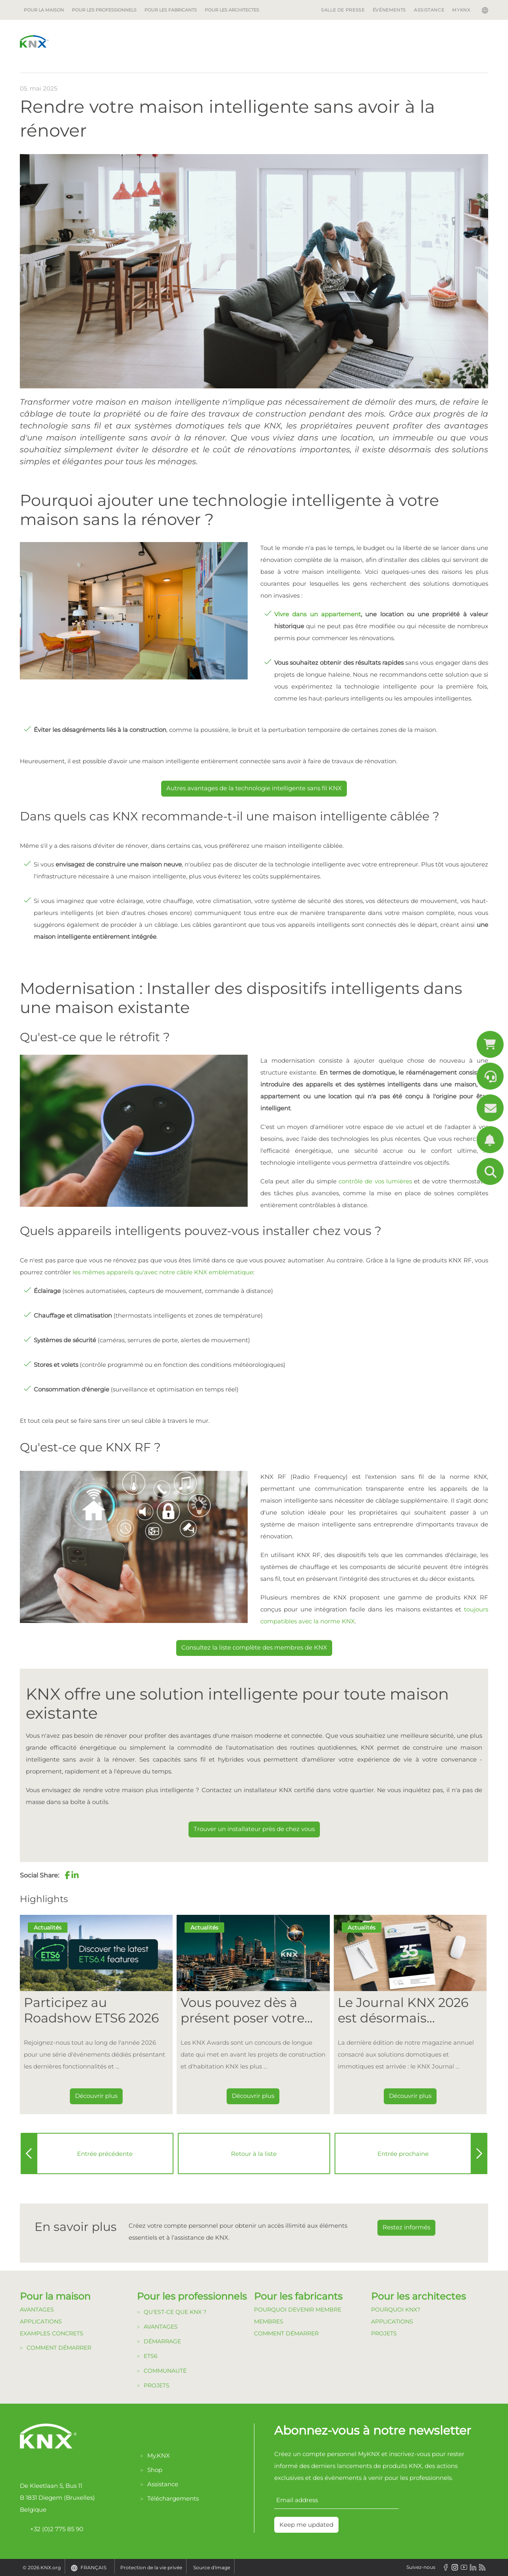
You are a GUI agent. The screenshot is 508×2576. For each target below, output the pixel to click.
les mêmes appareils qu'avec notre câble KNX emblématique (163, 1272)
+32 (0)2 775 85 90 (51, 2529)
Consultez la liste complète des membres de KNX (254, 1647)
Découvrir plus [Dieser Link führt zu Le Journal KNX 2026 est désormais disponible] (410, 2095)
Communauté (165, 2370)
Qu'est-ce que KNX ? (175, 2312)
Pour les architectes (232, 10)
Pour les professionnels (104, 10)
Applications (41, 2321)
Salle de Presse (343, 10)
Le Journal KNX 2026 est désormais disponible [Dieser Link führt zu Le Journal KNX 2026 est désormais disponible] (403, 2010)
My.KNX (158, 2455)
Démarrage (162, 2341)
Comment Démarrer (286, 2333)
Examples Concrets (51, 2333)
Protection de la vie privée (151, 2567)
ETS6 (151, 2356)
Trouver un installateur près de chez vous (254, 1829)
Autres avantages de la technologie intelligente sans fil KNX (254, 788)
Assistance (429, 10)
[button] (67, 1875)
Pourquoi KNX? (395, 2309)
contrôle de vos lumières (375, 1181)
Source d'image (211, 2567)
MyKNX (461, 10)
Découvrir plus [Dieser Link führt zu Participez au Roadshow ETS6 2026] (96, 2095)
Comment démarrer (59, 2347)
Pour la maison (44, 10)
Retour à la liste (254, 2153)
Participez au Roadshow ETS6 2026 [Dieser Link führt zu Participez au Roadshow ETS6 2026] (91, 2010)
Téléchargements (173, 2498)
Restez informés (406, 2227)
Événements (389, 10)
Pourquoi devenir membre (297, 2309)
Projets (156, 2385)
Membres (268, 2321)
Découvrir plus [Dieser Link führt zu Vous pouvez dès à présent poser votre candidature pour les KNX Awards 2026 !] (253, 2095)
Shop (154, 2470)
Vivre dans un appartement (317, 614)
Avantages (37, 2309)
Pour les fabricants (170, 10)
